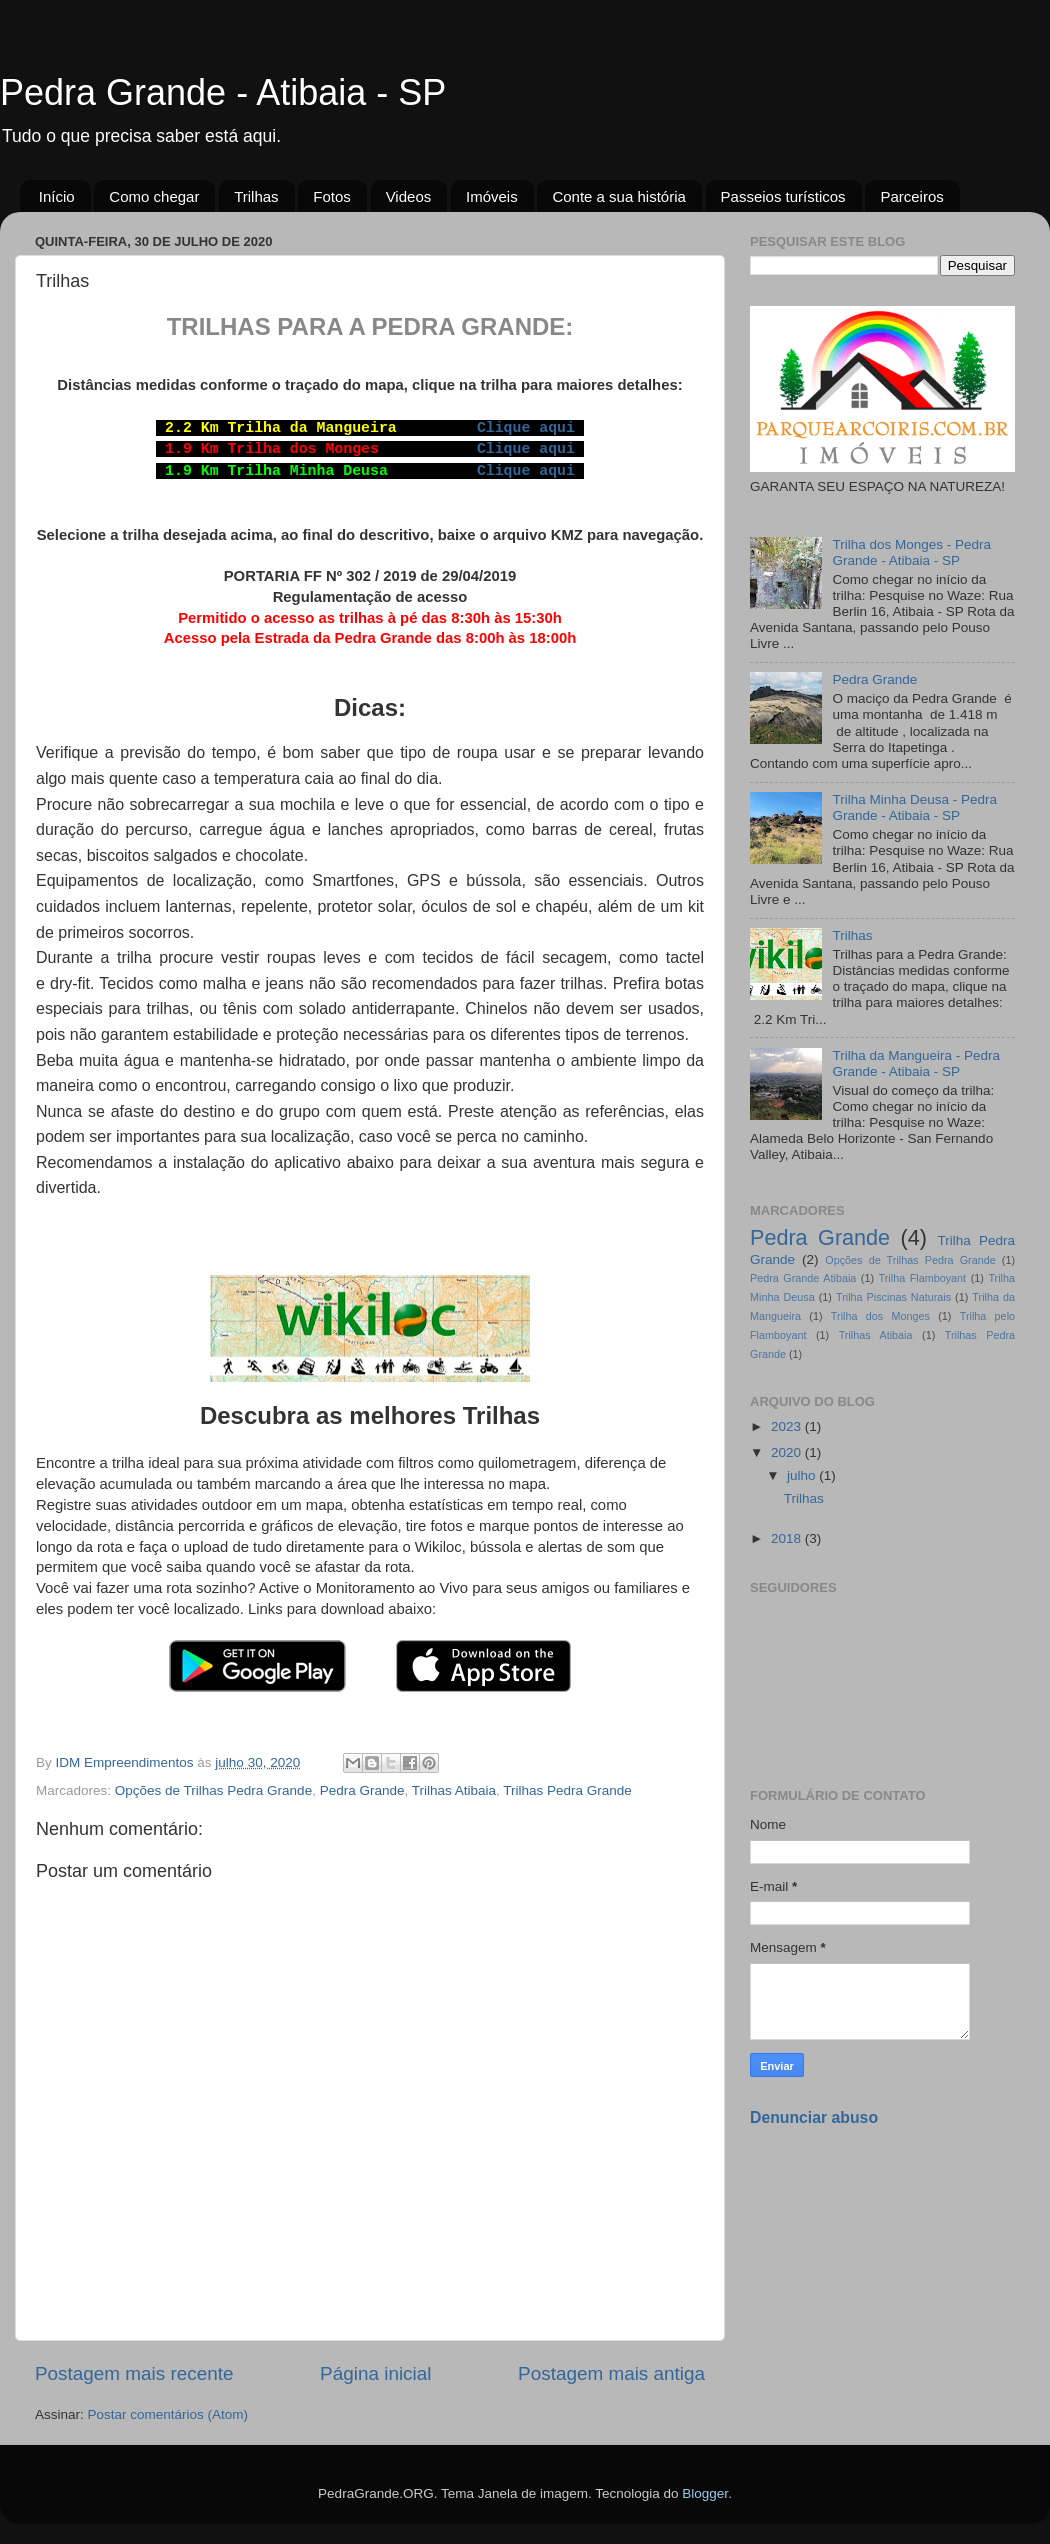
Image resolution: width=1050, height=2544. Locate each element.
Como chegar (154, 196)
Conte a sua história (618, 196)
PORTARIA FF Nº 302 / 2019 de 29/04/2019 (370, 576)
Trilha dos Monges (880, 1316)
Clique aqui (526, 428)
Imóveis (492, 196)
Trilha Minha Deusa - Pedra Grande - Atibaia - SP (914, 807)
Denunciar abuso (814, 2117)
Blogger (705, 2493)
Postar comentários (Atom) (168, 2414)
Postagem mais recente (134, 2373)
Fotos (332, 196)
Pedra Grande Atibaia (803, 1278)
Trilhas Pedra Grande (567, 1790)
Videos (409, 196)
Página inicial (375, 2373)
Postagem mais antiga (611, 2373)
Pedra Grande (362, 1790)
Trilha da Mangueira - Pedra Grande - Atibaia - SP (916, 1063)
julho (803, 1475)
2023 (788, 1426)
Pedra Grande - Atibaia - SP (223, 92)
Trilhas (256, 196)
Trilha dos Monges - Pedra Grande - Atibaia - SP (911, 552)
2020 (788, 1452)
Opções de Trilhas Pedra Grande (213, 1790)
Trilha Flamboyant (923, 1278)
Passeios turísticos (783, 196)
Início (57, 196)
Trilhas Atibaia (454, 1790)
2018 (788, 1538)
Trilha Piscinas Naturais (893, 1297)
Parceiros (911, 196)
